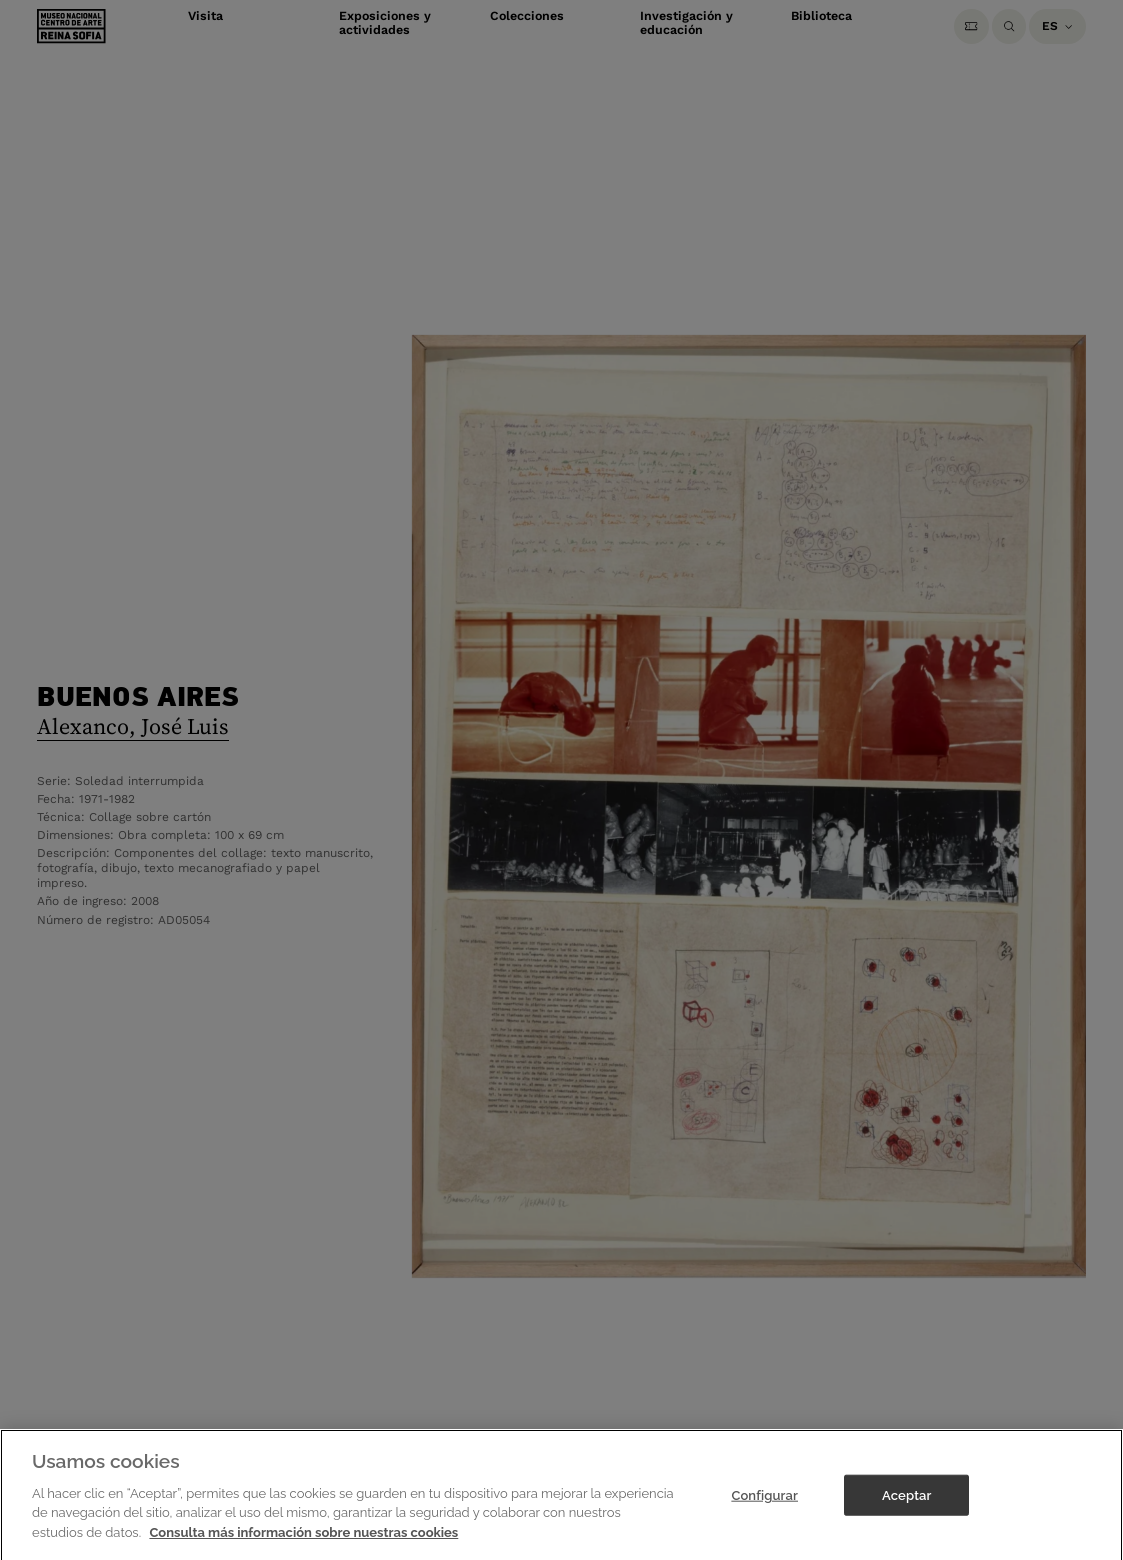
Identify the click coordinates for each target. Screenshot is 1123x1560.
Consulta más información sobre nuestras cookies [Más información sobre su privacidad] (303, 1545)
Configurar (764, 1508)
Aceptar (906, 1508)
